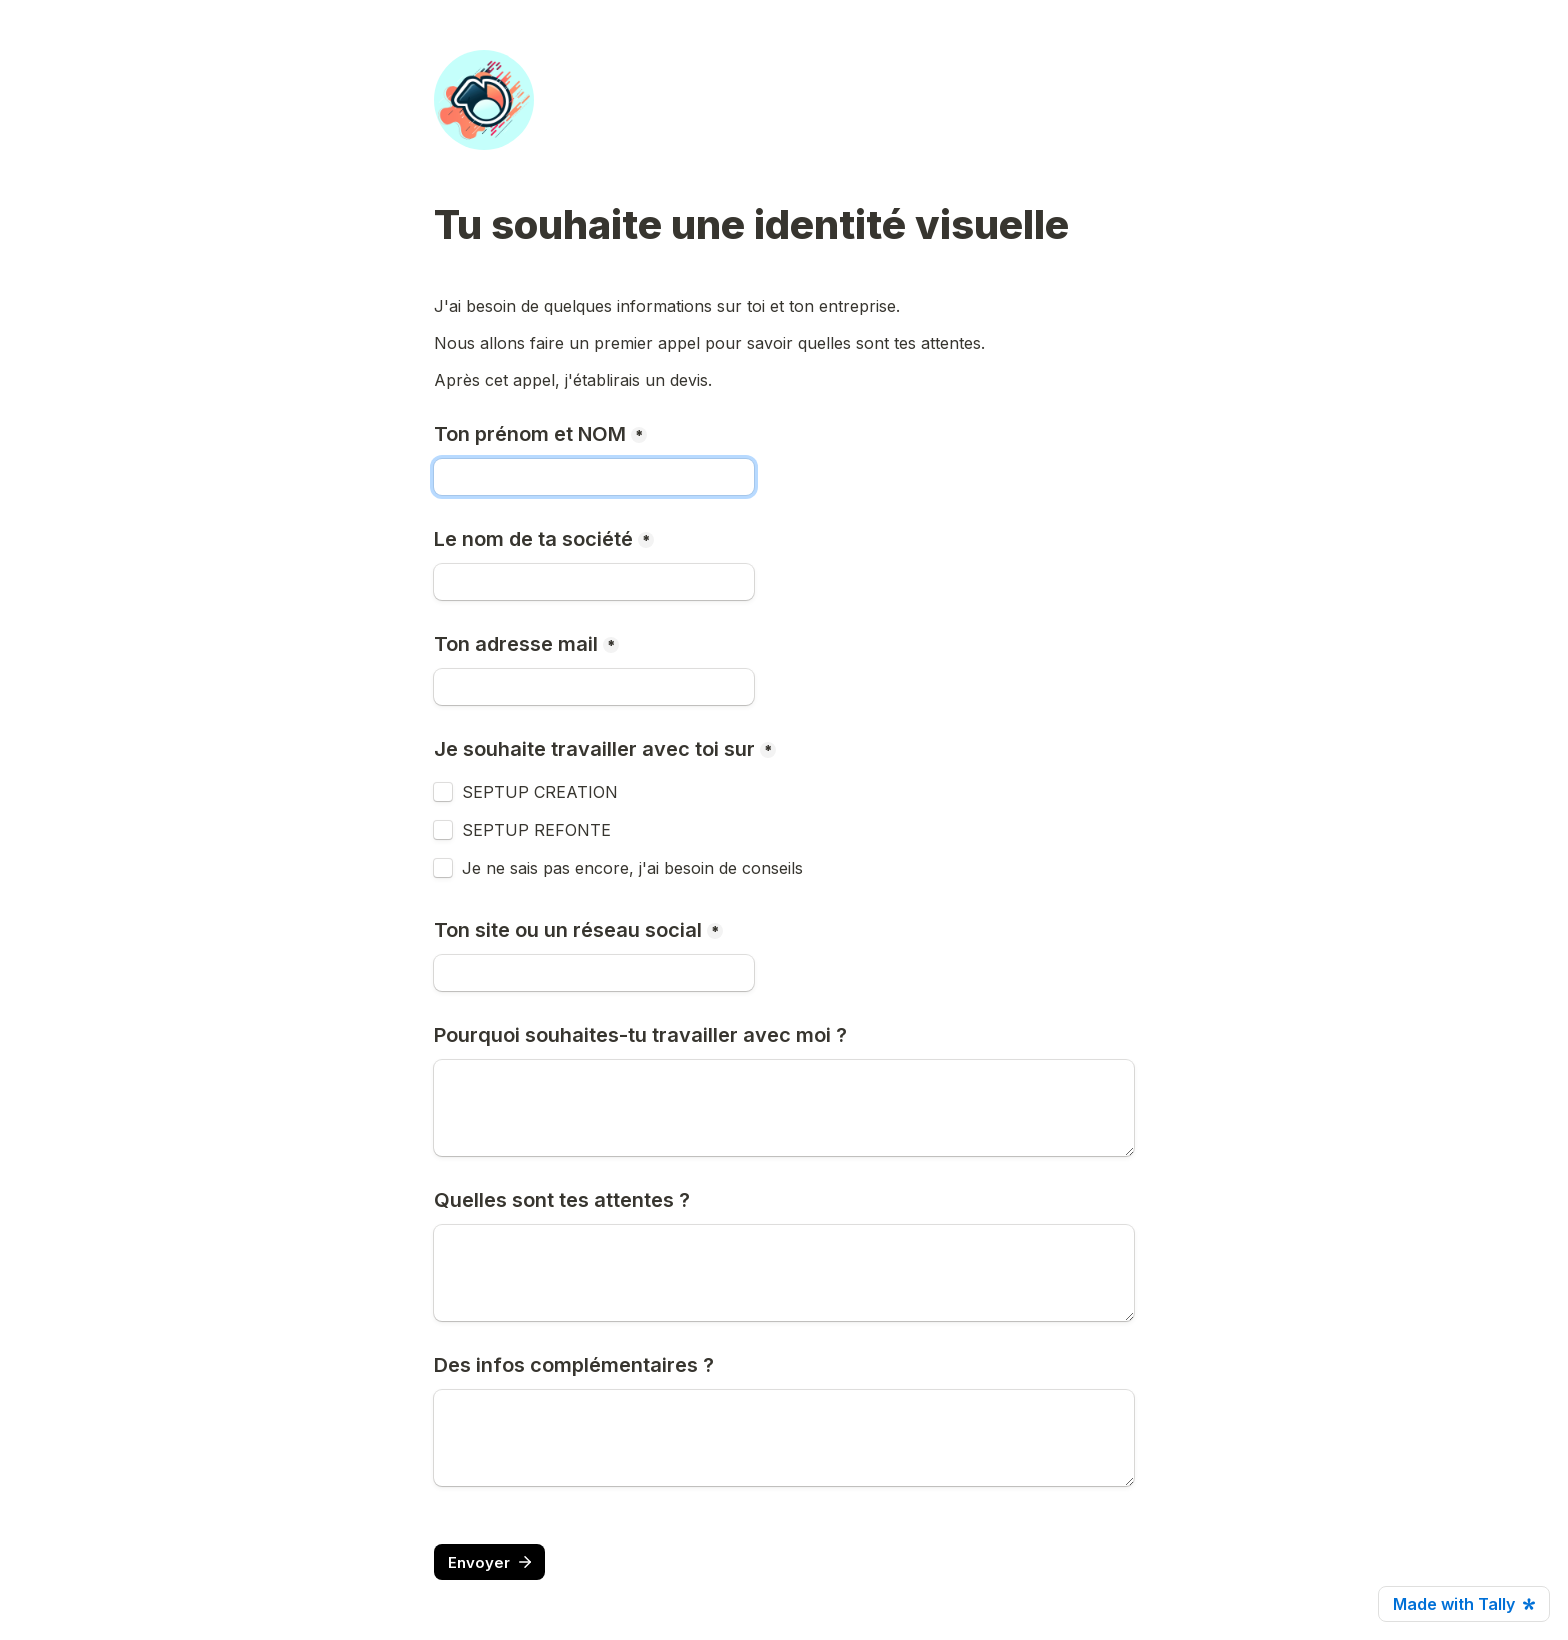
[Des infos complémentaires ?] (784, 1438)
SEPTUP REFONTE (536, 830)
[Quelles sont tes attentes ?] (784, 1273)
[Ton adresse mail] (594, 687)
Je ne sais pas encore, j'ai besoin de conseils (632, 868)
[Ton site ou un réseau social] (594, 973)
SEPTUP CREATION (540, 792)
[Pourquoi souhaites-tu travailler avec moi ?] (784, 1108)
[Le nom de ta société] (594, 582)
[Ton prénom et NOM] (594, 477)
